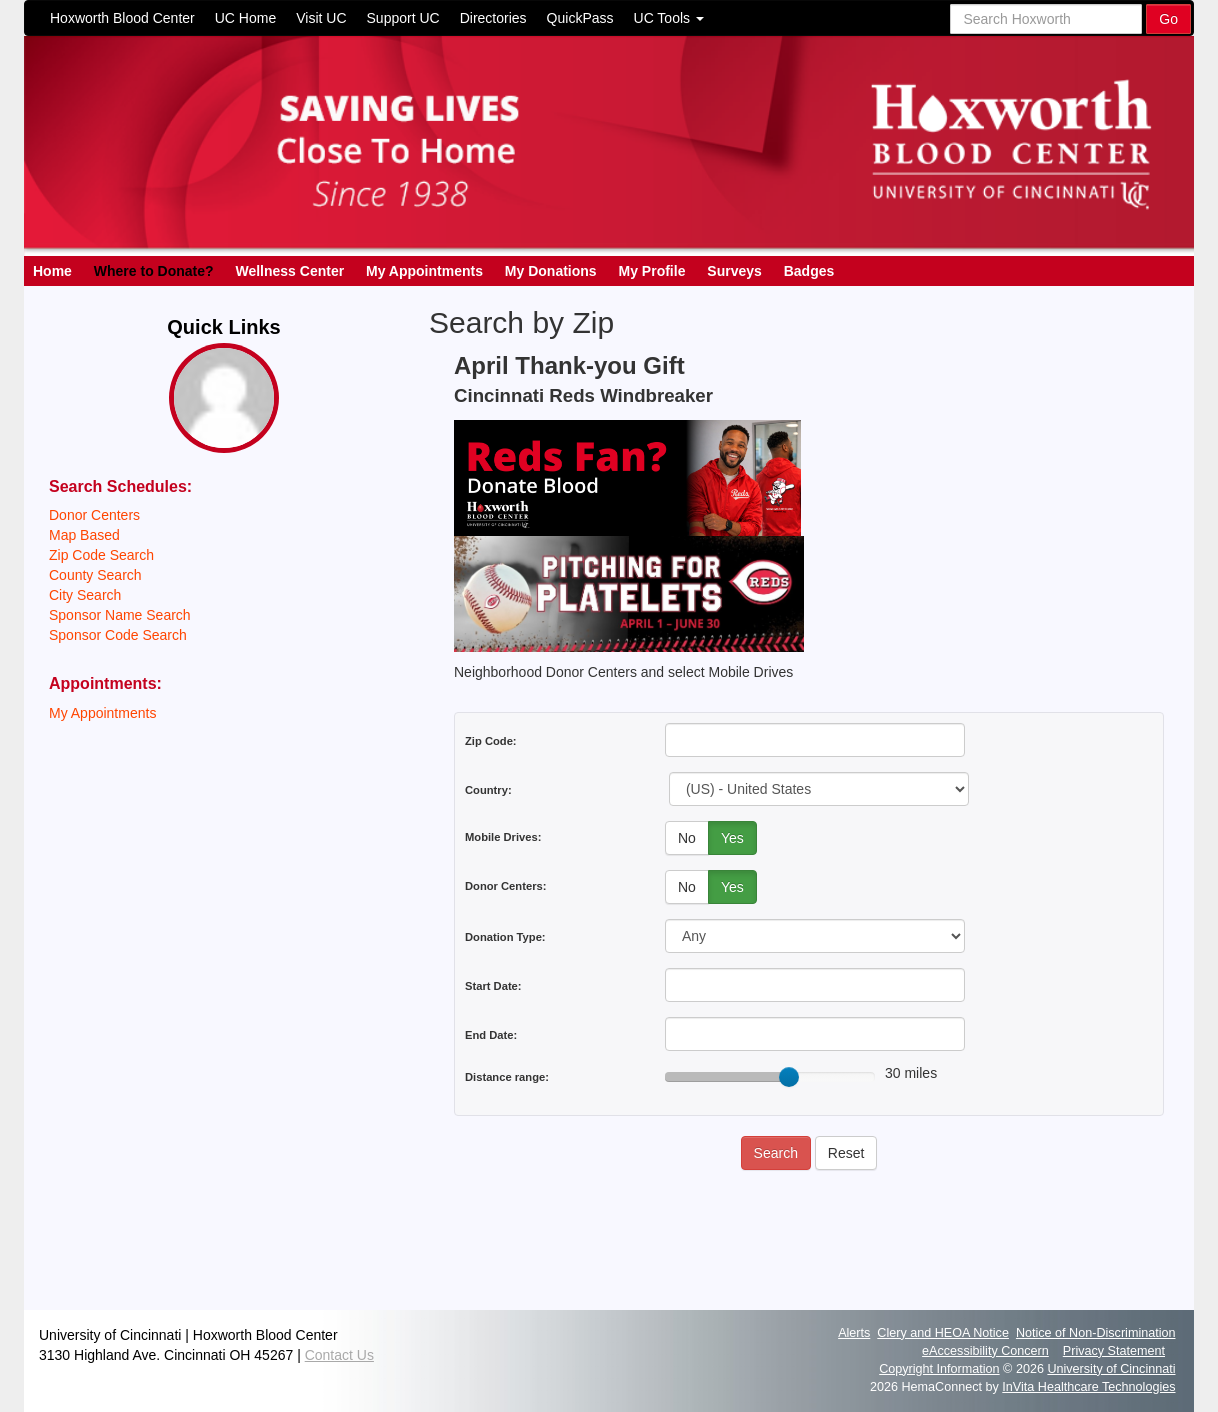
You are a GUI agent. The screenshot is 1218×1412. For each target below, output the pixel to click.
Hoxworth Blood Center (122, 18)
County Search (95, 575)
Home (52, 271)
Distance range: (507, 1077)
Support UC (403, 18)
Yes (732, 838)
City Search (85, 595)
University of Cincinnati (1111, 1369)
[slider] (789, 1077)
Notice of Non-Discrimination (1096, 1333)
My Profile (652, 271)
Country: (488, 790)
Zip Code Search (101, 555)
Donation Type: (505, 937)
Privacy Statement (1114, 1351)
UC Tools (669, 18)
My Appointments (424, 271)
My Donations (551, 271)
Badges (809, 271)
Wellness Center (289, 271)
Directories (493, 18)
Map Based (84, 535)
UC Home (245, 18)
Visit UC (321, 18)
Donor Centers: (505, 886)
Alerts (854, 1333)
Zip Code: (491, 741)
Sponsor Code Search (118, 635)
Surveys (734, 271)
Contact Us (339, 1355)
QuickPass (580, 18)
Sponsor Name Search (120, 615)
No (687, 838)
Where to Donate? (154, 271)
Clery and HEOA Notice (943, 1333)
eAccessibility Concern (985, 1351)
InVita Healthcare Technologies (1088, 1387)
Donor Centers (94, 515)
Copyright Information (939, 1369)
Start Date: (493, 986)
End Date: (491, 1035)
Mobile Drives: (503, 837)
